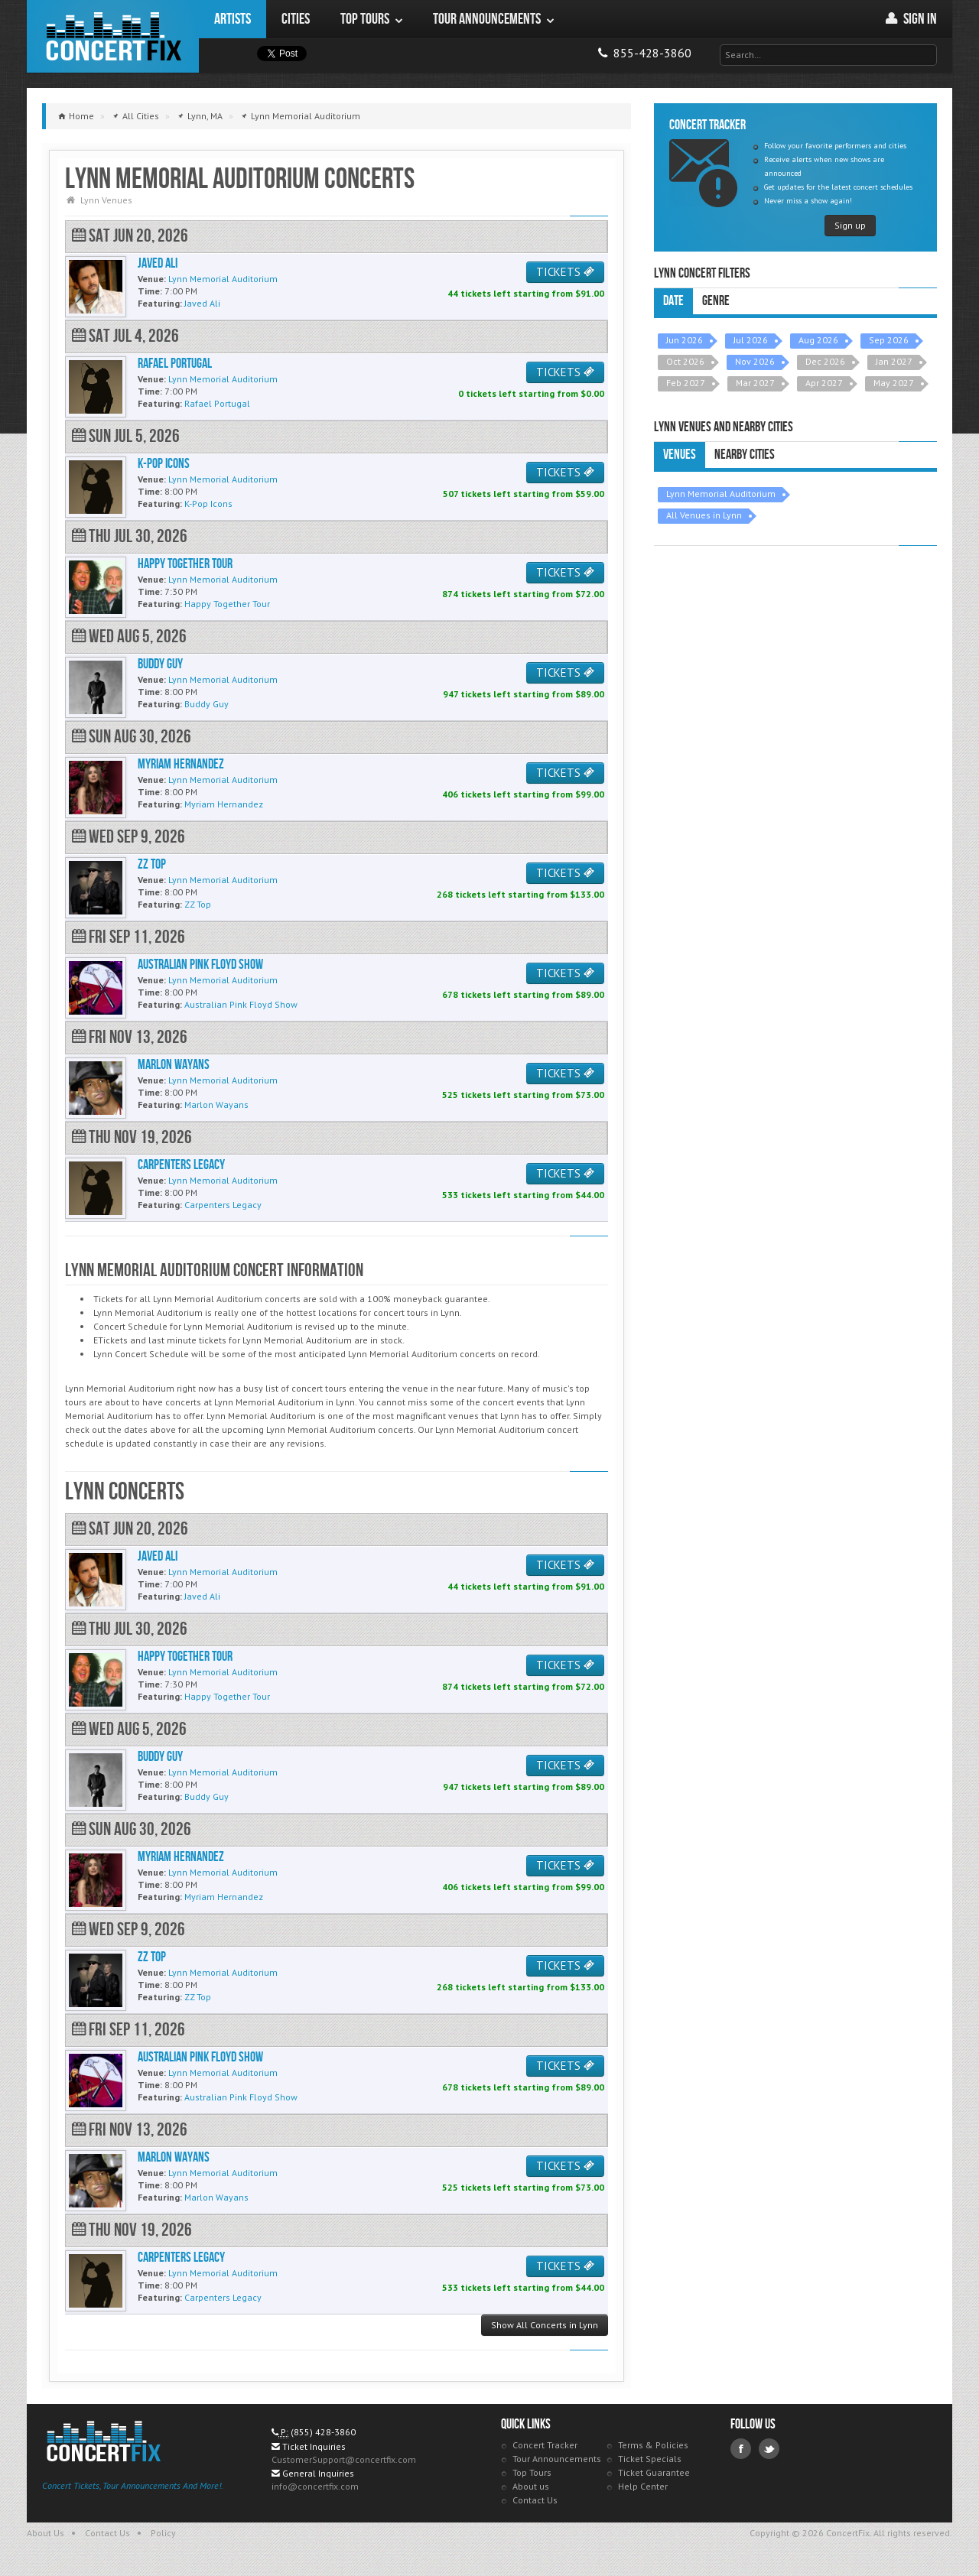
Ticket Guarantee (654, 2472)
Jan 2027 (894, 361)
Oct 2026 (685, 361)
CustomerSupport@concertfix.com (344, 2459)
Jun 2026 (684, 340)
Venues (679, 455)
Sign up (850, 225)
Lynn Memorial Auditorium (721, 493)
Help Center (643, 2486)
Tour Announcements (556, 2458)
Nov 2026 (755, 361)
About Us (45, 2533)
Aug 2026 (818, 340)
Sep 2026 (889, 340)
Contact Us (535, 2500)
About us (530, 2486)
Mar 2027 (755, 382)
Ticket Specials (649, 2458)
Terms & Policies (653, 2445)
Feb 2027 (685, 382)
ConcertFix (113, 36)
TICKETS (565, 272)
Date (673, 301)
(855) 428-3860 (323, 2432)
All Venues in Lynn (704, 515)
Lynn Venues (106, 200)
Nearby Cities (744, 455)
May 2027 (893, 382)
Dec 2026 (825, 361)
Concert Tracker (544, 2445)
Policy (163, 2533)
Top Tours (531, 2472)
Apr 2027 (824, 382)
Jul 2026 (750, 340)
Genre (716, 301)
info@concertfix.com (315, 2486)
